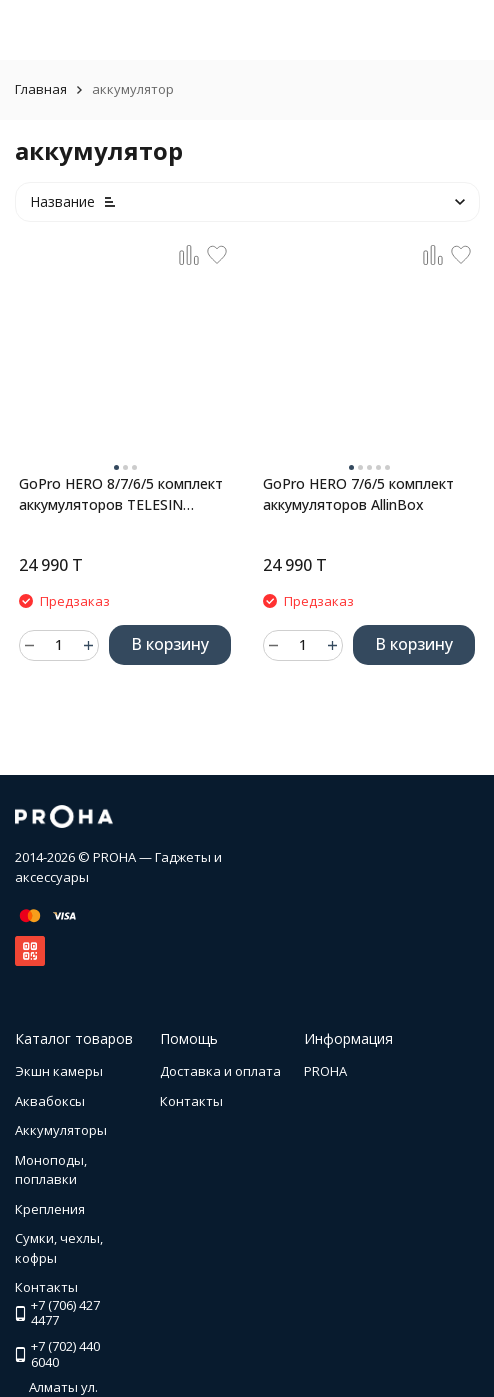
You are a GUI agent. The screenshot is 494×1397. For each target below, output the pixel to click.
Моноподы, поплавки (51, 1170)
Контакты (191, 1101)
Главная (41, 89)
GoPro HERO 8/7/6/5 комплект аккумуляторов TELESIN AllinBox (121, 494)
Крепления (50, 1209)
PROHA (325, 1071)
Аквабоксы (50, 1101)
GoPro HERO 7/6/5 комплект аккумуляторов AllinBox (358, 494)
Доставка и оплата (220, 1071)
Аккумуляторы (61, 1130)
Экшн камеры (59, 1071)
